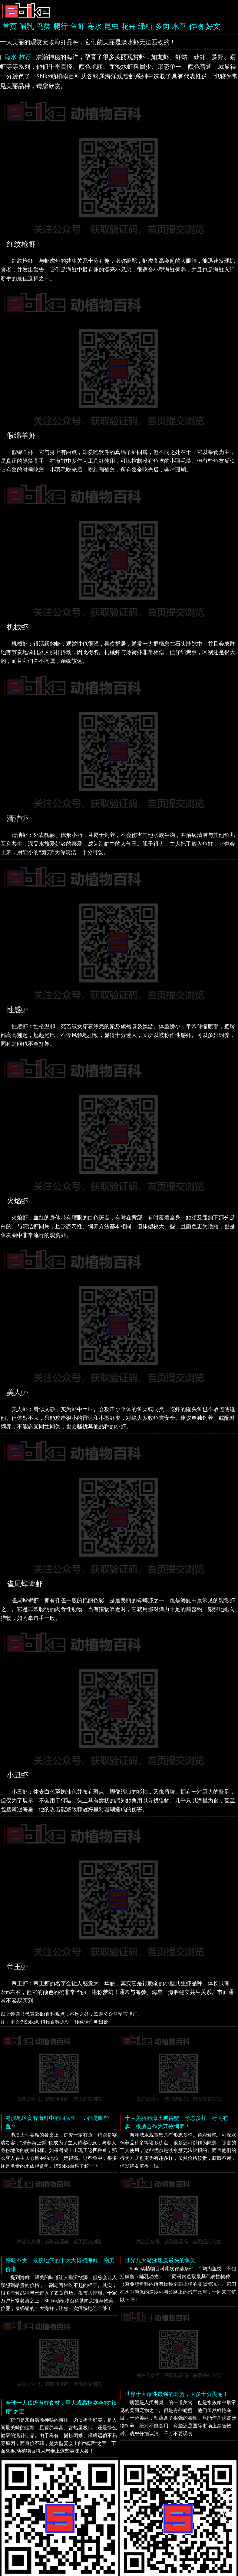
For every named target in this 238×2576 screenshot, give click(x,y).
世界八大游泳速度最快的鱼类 (160, 2260)
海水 (94, 26)
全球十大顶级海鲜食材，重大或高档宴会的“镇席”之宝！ (61, 2407)
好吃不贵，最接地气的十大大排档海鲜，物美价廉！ (59, 2264)
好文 (213, 26)
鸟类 (43, 26)
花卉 (128, 26)
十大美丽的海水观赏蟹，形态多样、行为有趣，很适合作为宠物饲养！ (176, 2122)
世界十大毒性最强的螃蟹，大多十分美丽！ (176, 2394)
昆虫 (111, 26)
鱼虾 (77, 26)
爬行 (60, 26)
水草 (179, 26)
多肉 (162, 26)
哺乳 (26, 26)
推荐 (25, 57)
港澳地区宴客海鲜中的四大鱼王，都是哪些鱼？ (57, 2122)
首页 (9, 26)
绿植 (145, 26)
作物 (196, 26)
